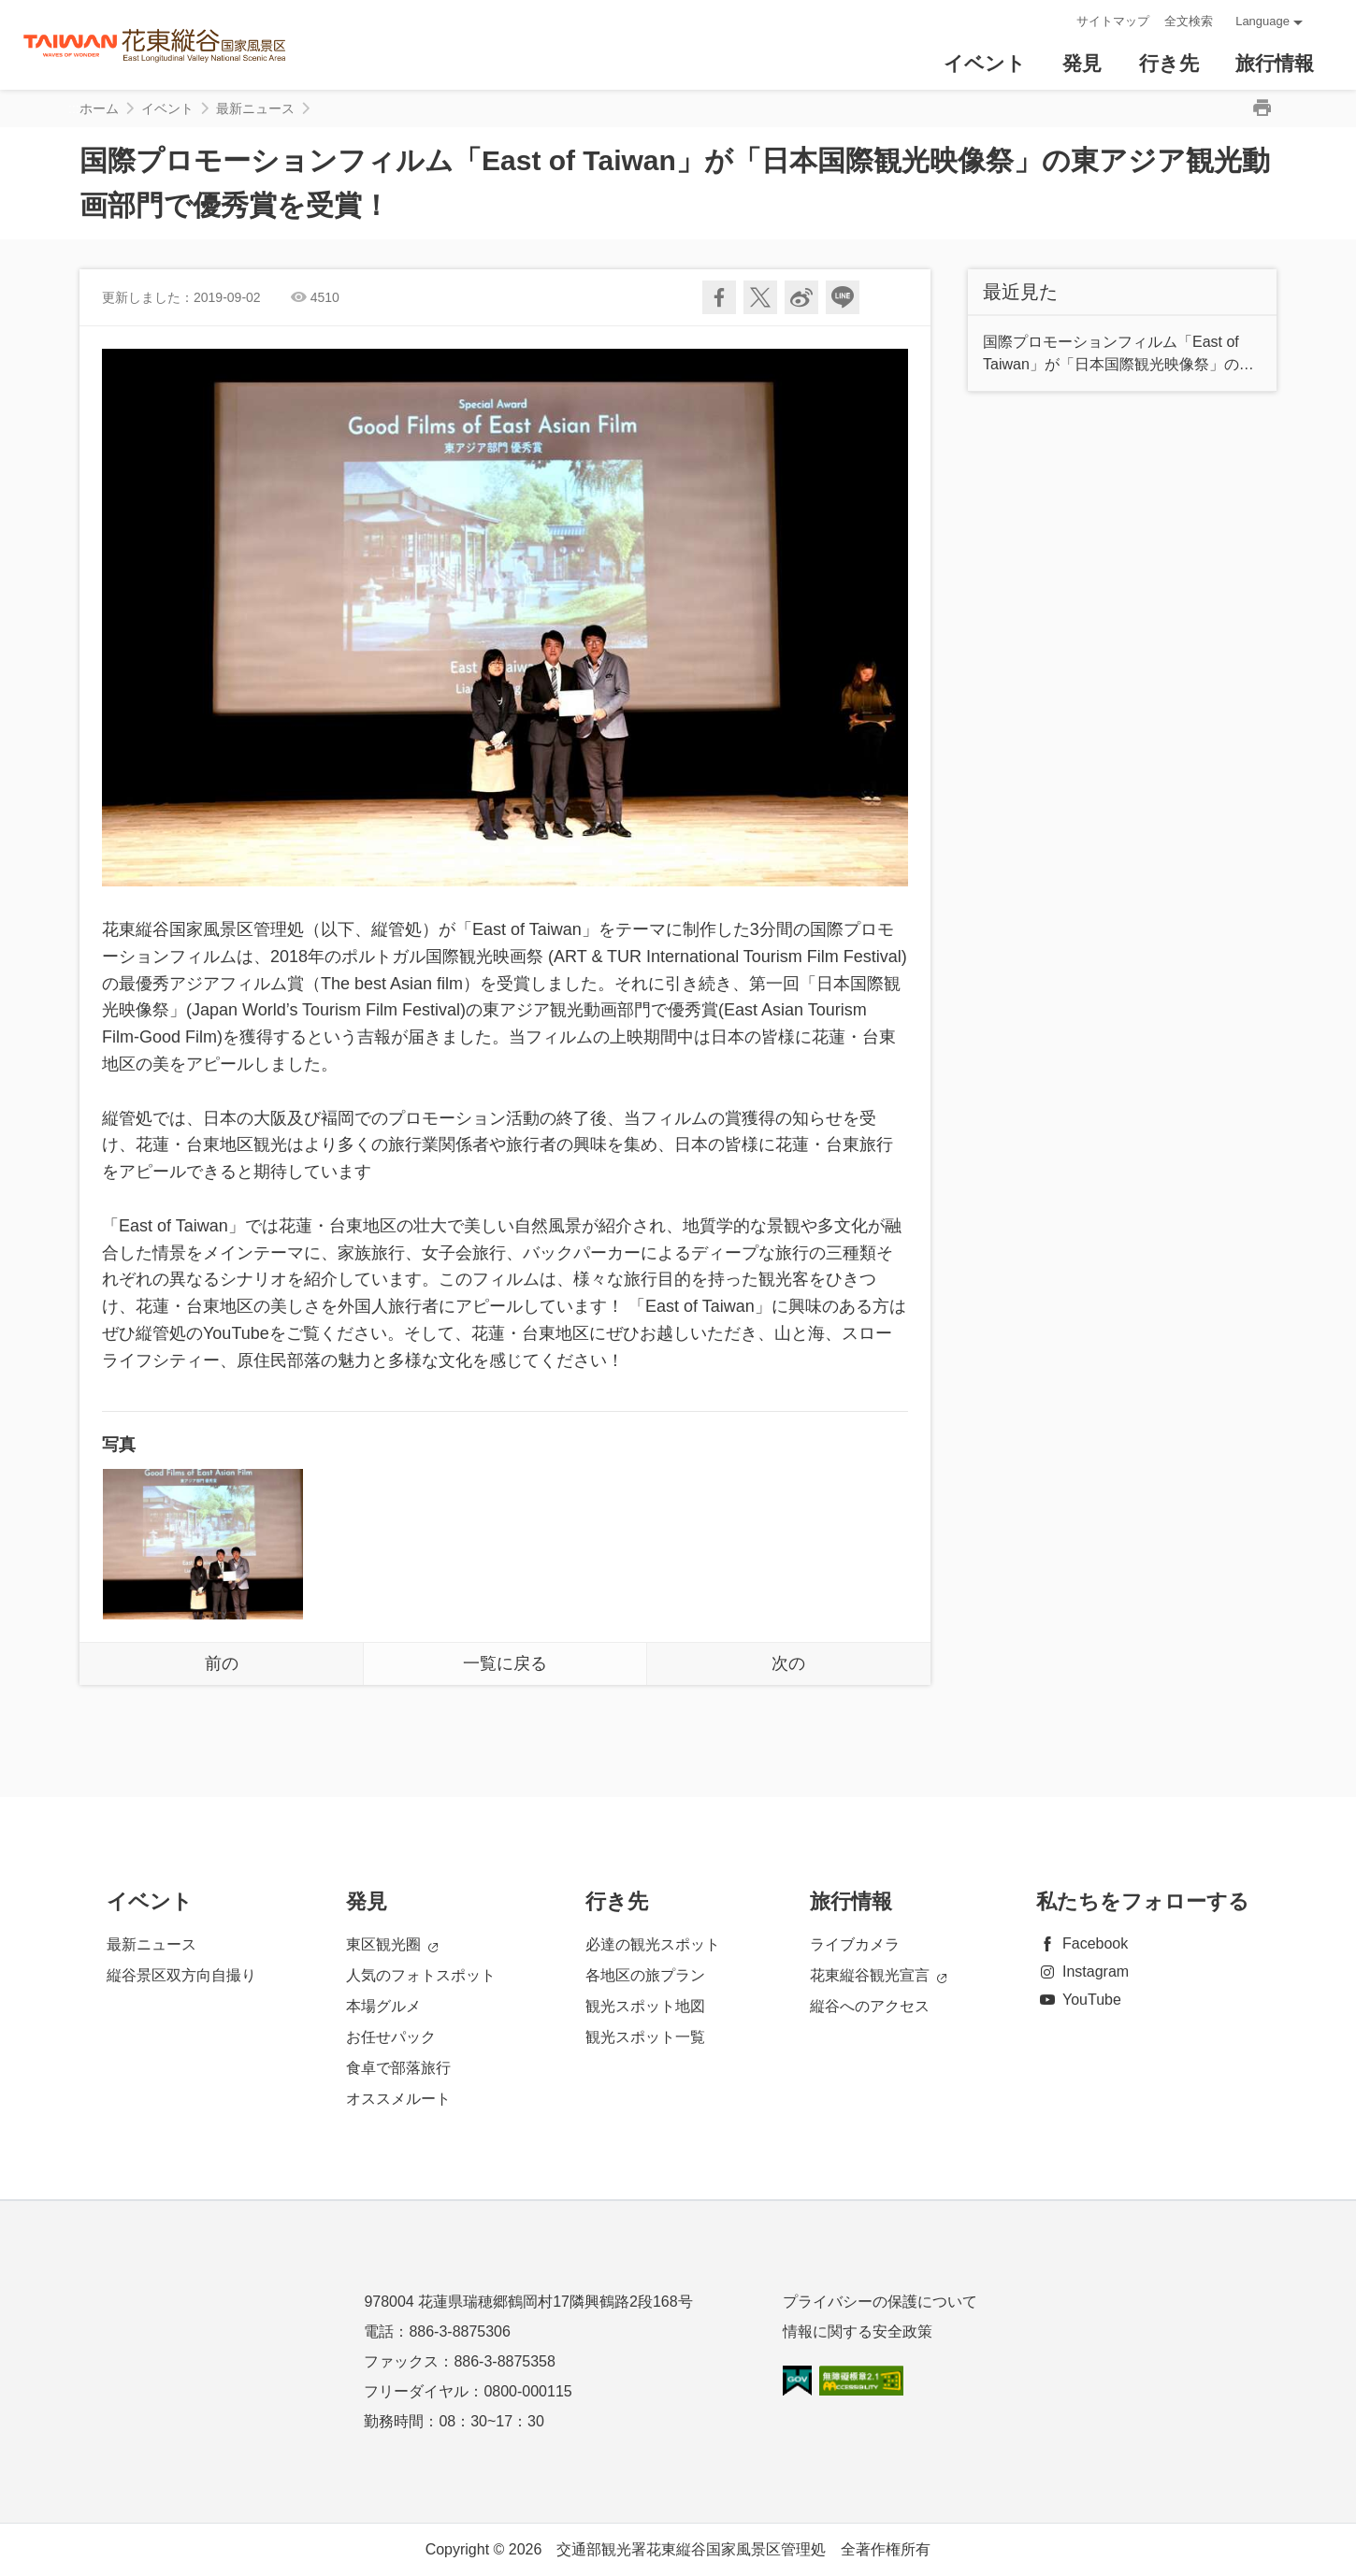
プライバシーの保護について (880, 2302)
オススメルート (398, 2099)
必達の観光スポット (652, 1944)
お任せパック (391, 2037)
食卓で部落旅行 (398, 2068)
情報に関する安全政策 (857, 2331)
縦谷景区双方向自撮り (181, 1975)
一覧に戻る (505, 1663)
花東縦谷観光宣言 (878, 1976)
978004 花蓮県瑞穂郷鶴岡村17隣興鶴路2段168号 (528, 2302)
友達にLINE (842, 297)
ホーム (99, 108)
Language (1262, 21)
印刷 (1262, 108)
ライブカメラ (855, 1944)
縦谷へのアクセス (870, 2006)
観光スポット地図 (645, 2006)
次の (788, 1663)
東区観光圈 (392, 1945)
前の (221, 1663)
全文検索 (1188, 21)
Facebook (1082, 1943)
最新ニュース (255, 108)
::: (1056, 21)
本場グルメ (383, 2006)
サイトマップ (1112, 21)
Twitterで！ (760, 297)
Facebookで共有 (719, 297)
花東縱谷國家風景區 (154, 45)
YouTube (1078, 2000)
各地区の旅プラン (645, 1975)
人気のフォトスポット (421, 1975)
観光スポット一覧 (645, 2037)
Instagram (1082, 1971)
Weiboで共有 (801, 297)
